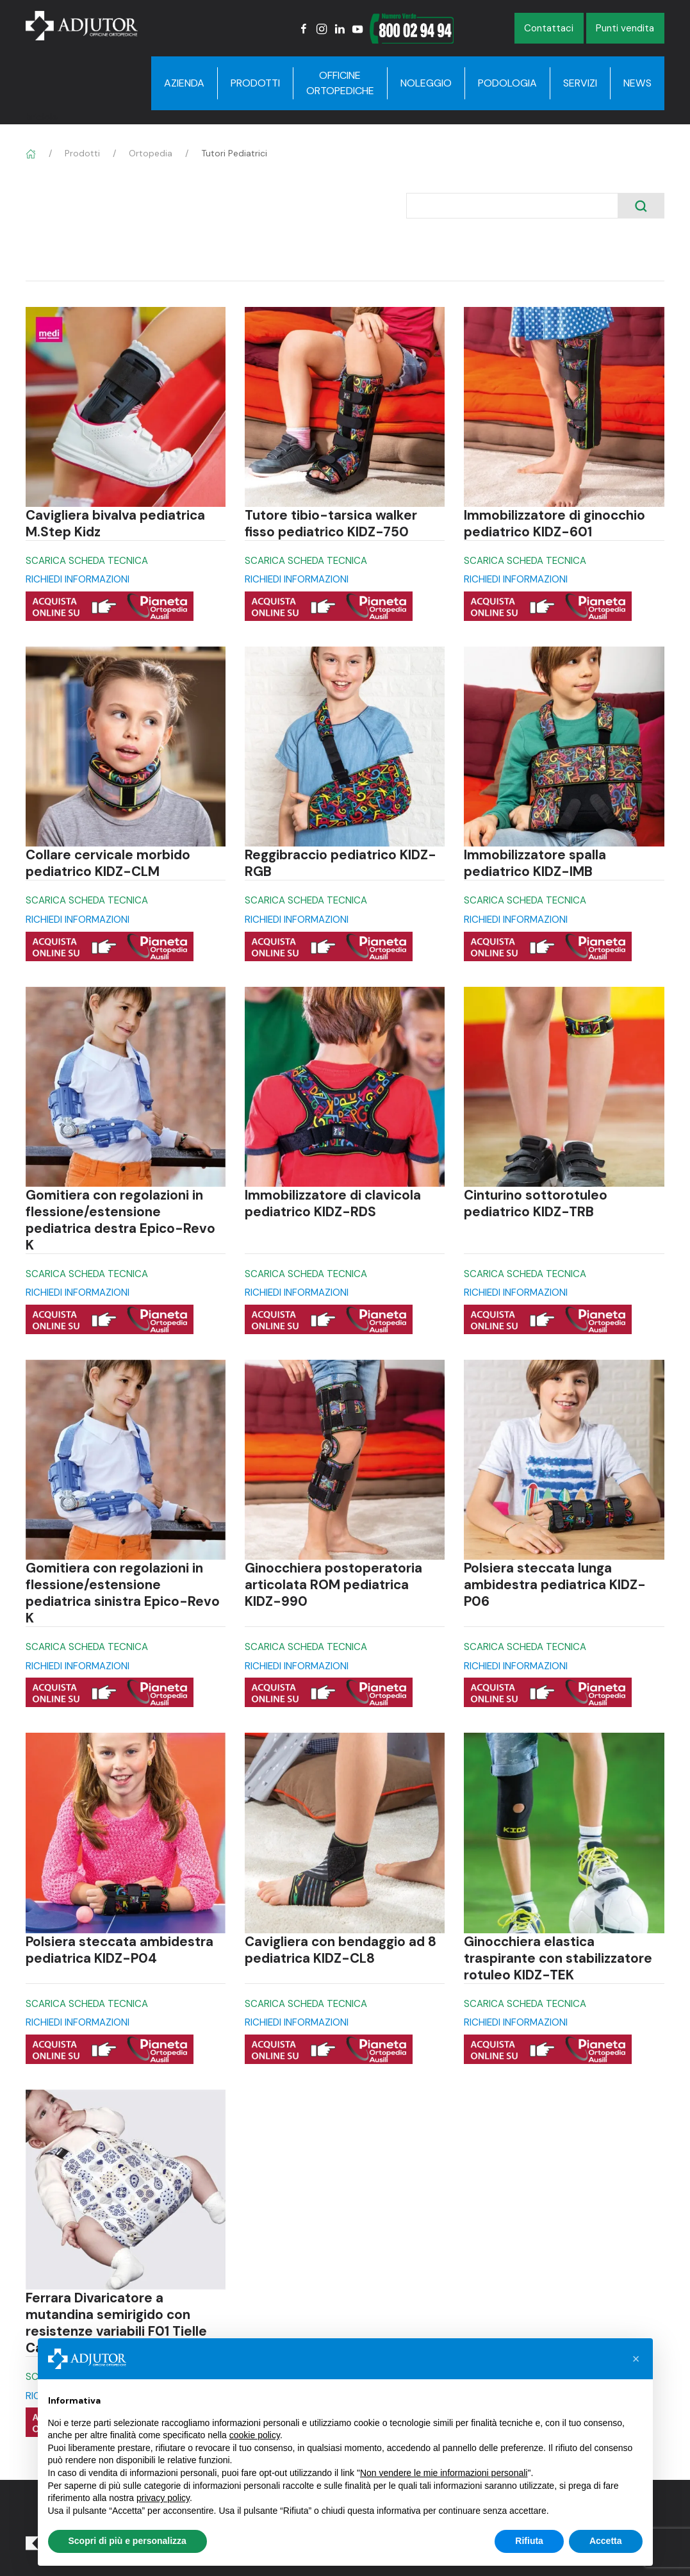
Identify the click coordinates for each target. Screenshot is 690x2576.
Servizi (580, 83)
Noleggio (426, 83)
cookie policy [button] (254, 2435)
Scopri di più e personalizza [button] (127, 2541)
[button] (636, 2359)
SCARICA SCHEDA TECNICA (87, 560)
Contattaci (548, 28)
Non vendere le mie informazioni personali (443, 2473)
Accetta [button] (605, 2541)
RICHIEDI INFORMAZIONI (77, 579)
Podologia (507, 83)
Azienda (184, 83)
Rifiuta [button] (529, 2541)
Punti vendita (625, 28)
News (637, 83)
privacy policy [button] (163, 2498)
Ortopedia (150, 153)
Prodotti (255, 83)
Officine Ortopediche (340, 83)
